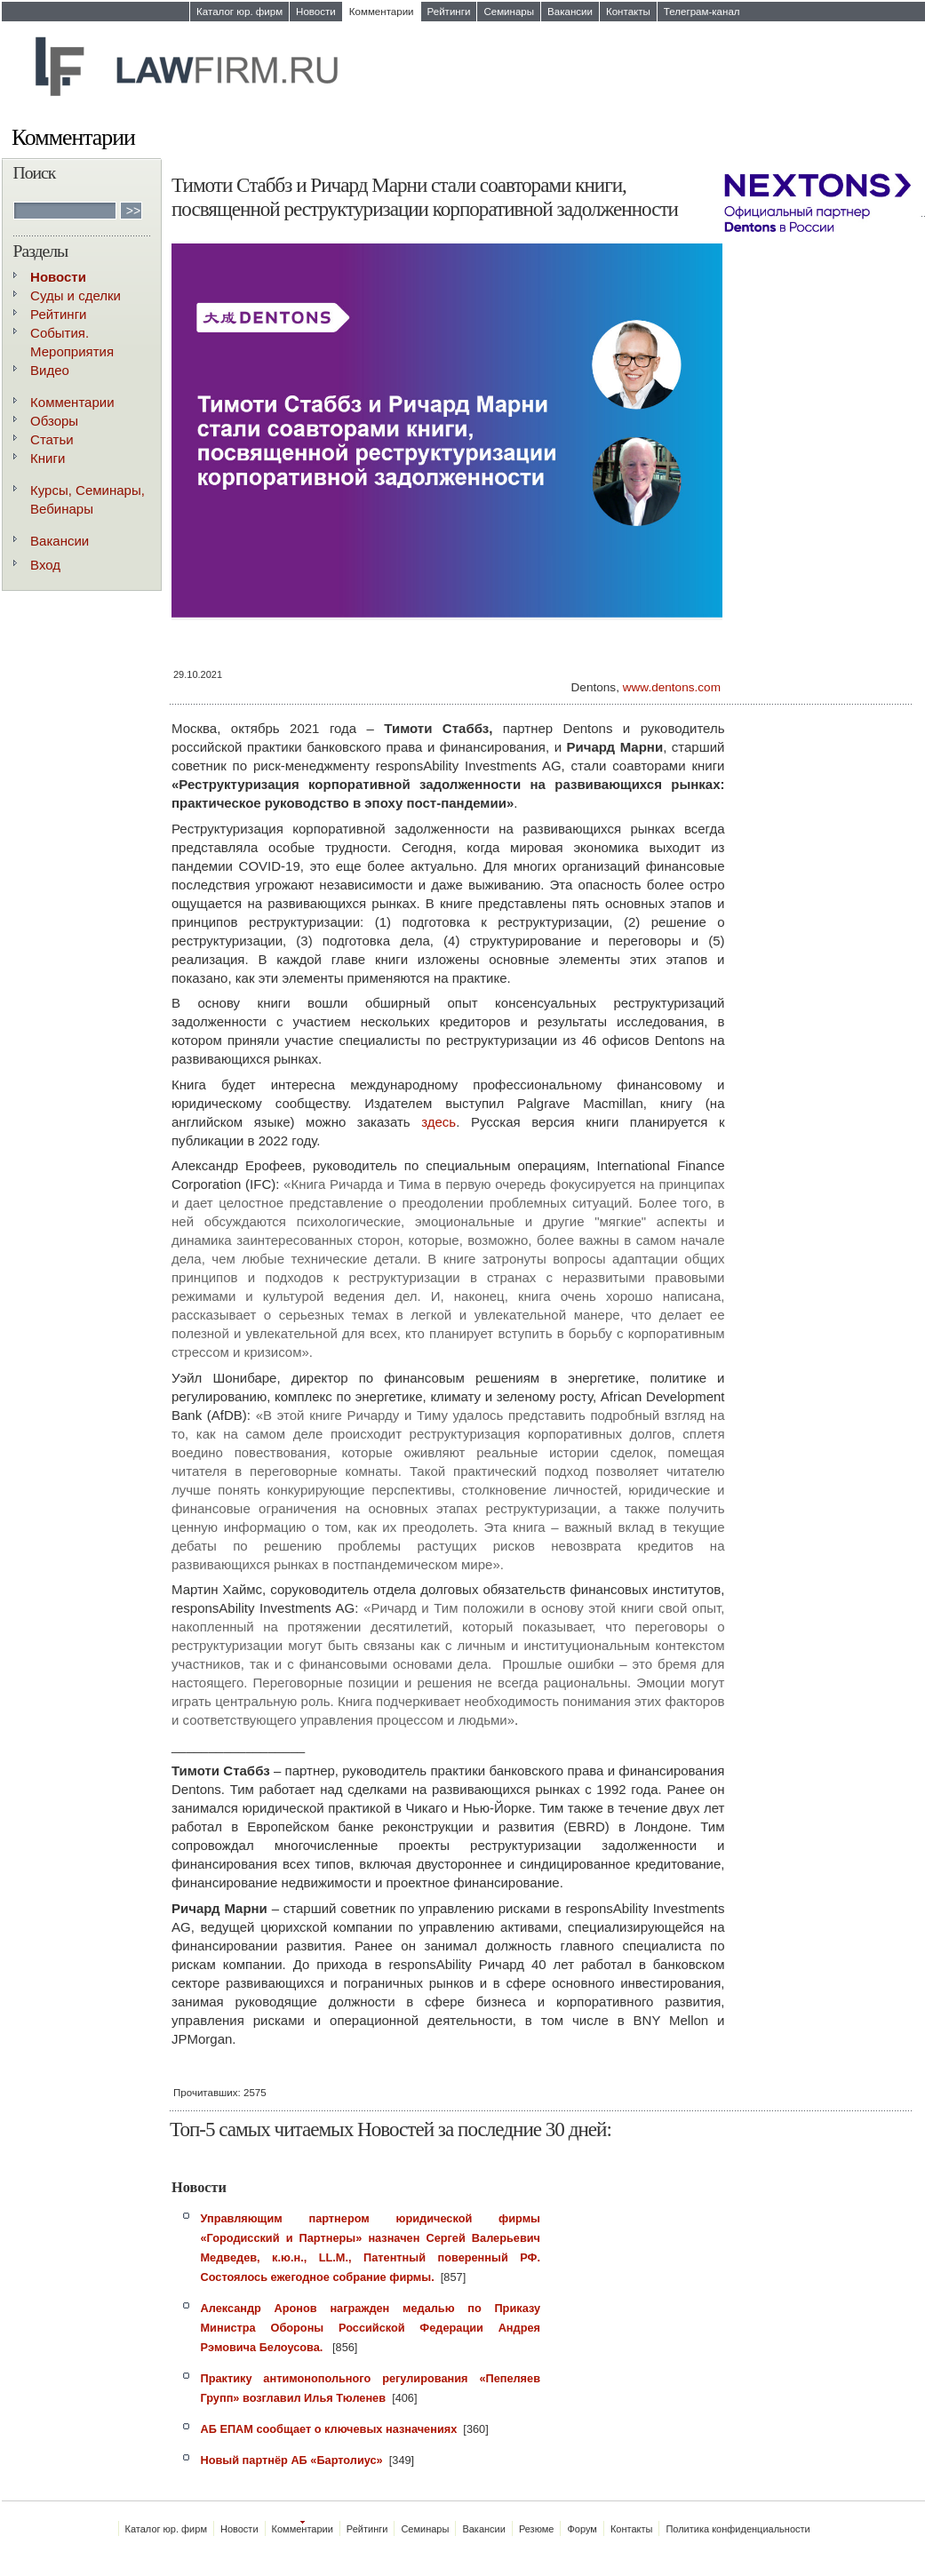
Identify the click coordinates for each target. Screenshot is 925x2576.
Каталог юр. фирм (239, 11)
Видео (49, 370)
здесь (438, 1121)
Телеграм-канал (702, 11)
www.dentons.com (672, 687)
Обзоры (54, 420)
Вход (45, 564)
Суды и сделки (75, 295)
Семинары (508, 11)
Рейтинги (449, 11)
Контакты (628, 11)
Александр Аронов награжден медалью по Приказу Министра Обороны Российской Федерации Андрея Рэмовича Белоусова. (371, 2327)
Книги (47, 458)
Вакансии (570, 11)
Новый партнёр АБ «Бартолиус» (292, 2460)
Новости (316, 11)
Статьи (52, 439)
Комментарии (381, 11)
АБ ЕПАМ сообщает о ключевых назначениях (329, 2429)
